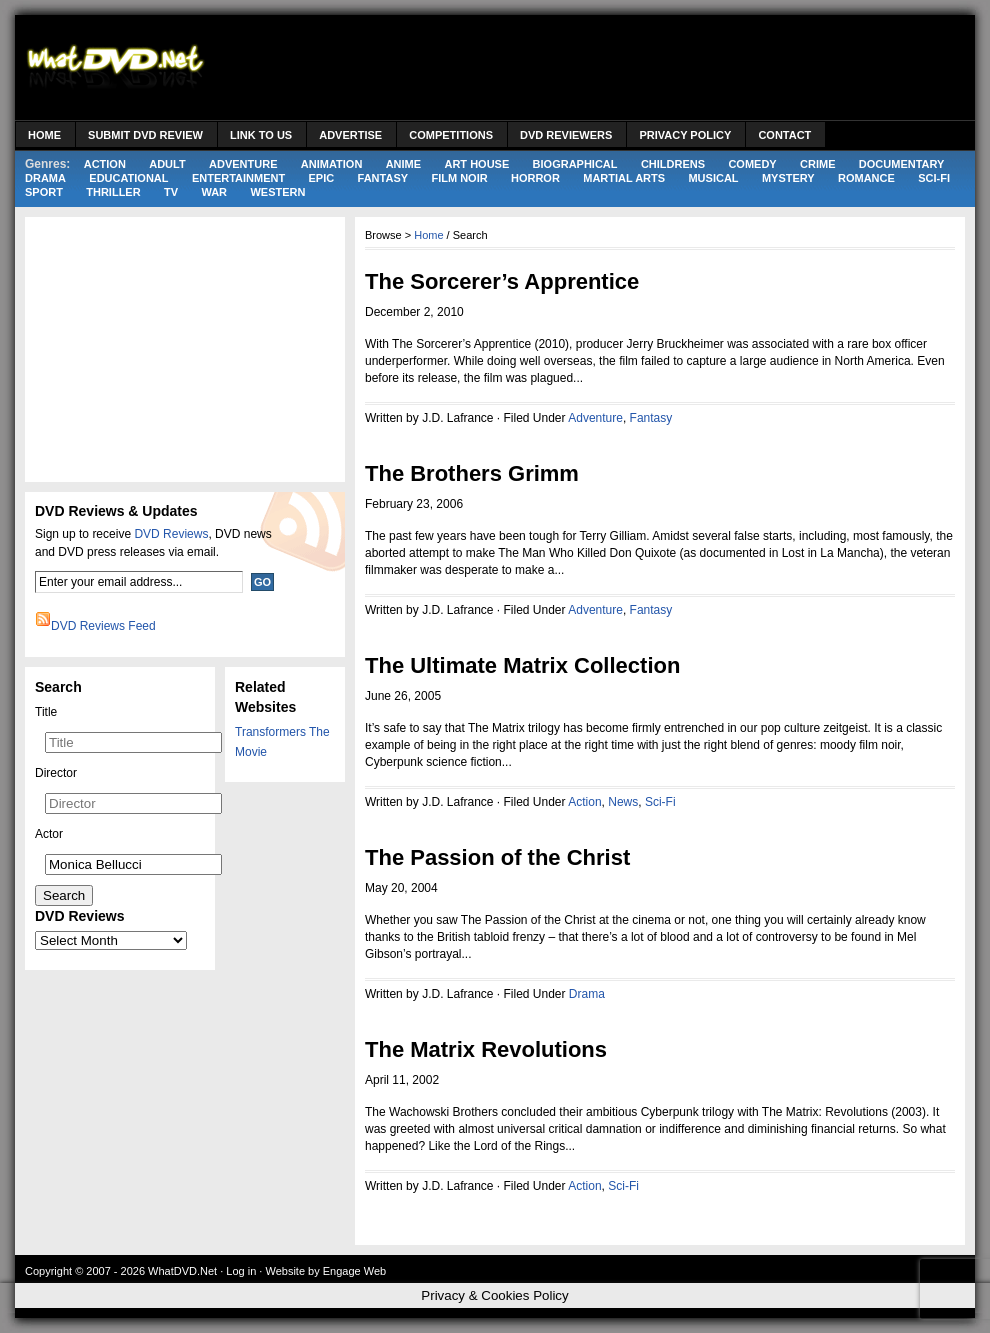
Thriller (113, 192)
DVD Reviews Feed (103, 626)
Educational (128, 178)
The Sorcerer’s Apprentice (502, 281)
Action (105, 164)
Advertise (350, 135)
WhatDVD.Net (182, 1271)
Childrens (673, 164)
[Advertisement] (185, 347)
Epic (322, 178)
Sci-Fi (934, 178)
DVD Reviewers (566, 135)
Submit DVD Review (145, 135)
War (214, 192)
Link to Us (261, 135)
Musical (713, 178)
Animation (332, 164)
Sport (44, 192)
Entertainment (238, 178)
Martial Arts (624, 178)
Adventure (243, 164)
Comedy (752, 164)
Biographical (575, 164)
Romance (866, 178)
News (623, 802)
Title (46, 712)
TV (171, 192)
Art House (476, 164)
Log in (241, 1271)
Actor (49, 834)
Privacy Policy (685, 135)
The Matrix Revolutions (486, 1049)
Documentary (902, 164)
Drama (45, 178)
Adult (167, 164)
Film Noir (459, 178)
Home (44, 135)
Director (56, 773)
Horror (535, 178)
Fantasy (383, 178)
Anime (403, 164)
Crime (817, 164)
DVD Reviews (171, 534)
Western (277, 192)
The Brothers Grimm (472, 473)
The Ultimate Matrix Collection (522, 665)
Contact (784, 135)
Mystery (788, 178)
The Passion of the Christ (497, 857)
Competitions (451, 135)
